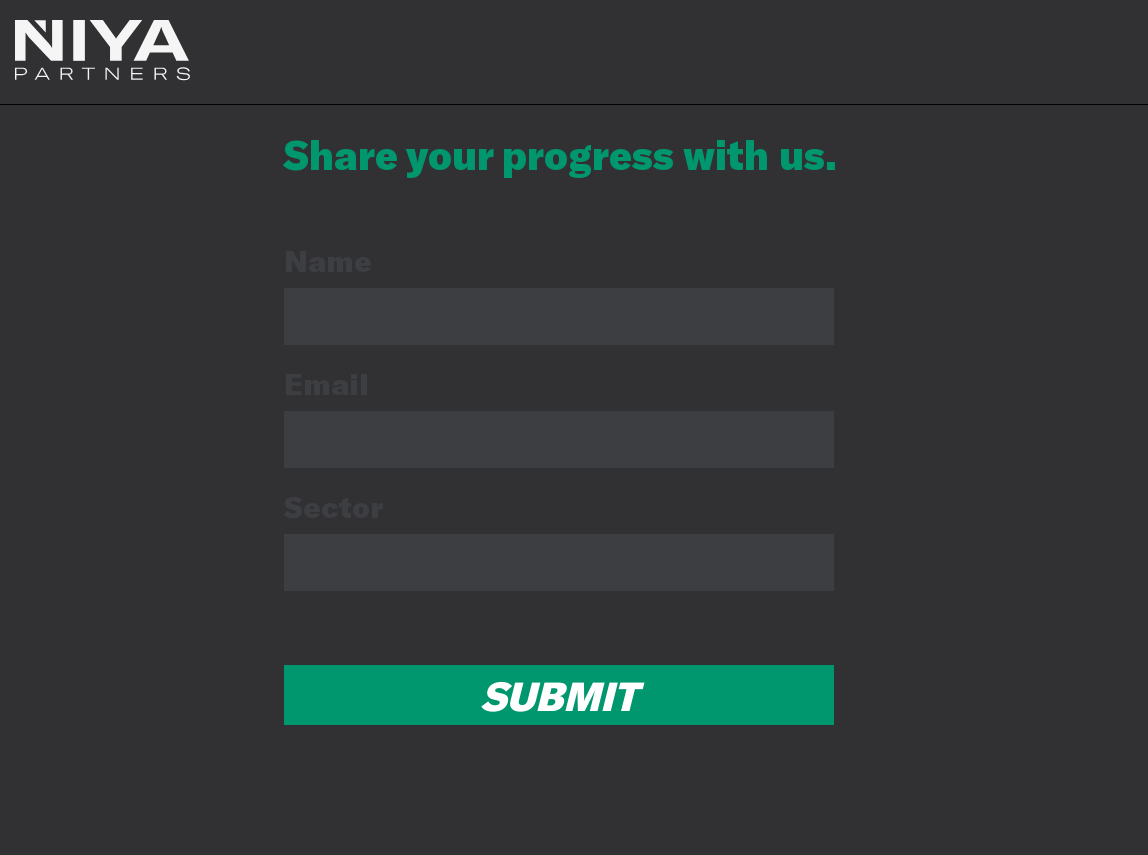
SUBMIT (559, 695)
